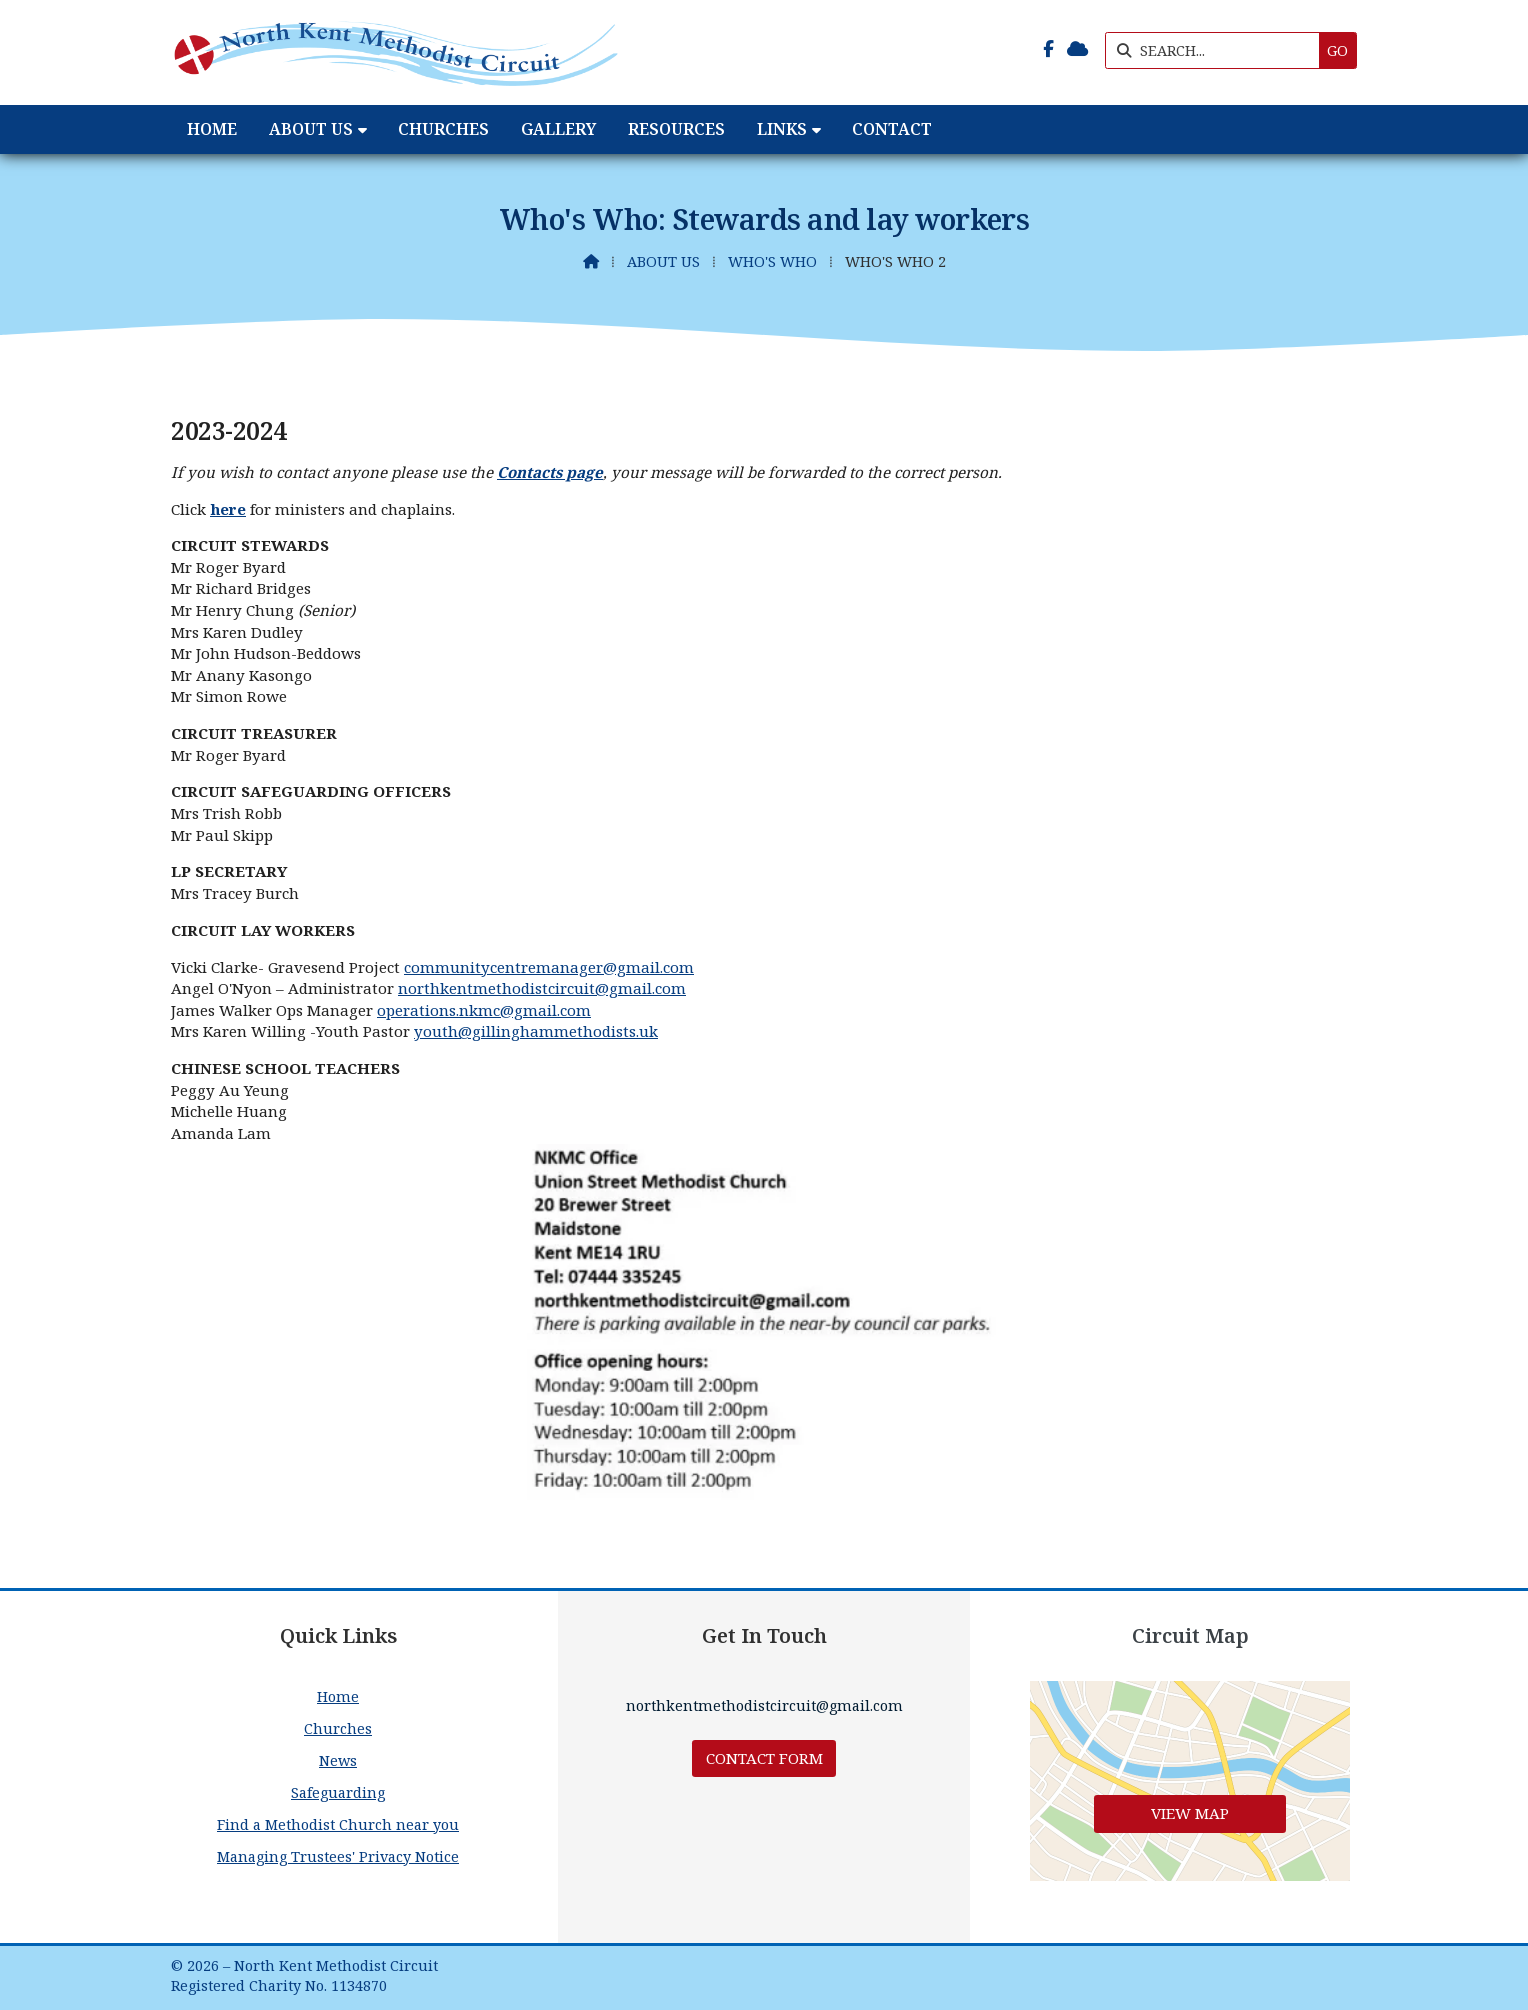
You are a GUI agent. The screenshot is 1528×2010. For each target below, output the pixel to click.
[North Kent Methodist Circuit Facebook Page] (1048, 49)
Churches (338, 1728)
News (338, 1760)
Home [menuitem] (212, 129)
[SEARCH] (1217, 50)
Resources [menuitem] (676, 129)
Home (338, 1696)
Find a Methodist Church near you (338, 1824)
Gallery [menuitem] (558, 129)
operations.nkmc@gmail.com (484, 1010)
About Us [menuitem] (311, 129)
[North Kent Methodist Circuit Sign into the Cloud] (1077, 49)
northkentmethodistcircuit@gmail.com (542, 988)
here (228, 509)
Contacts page (550, 472)
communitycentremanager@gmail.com (549, 967)
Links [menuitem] (782, 129)
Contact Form (764, 1758)
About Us (663, 261)
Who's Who (772, 261)
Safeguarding (338, 1792)
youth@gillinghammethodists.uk (536, 1031)
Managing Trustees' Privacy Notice (338, 1856)
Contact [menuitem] (892, 129)
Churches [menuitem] (443, 129)
